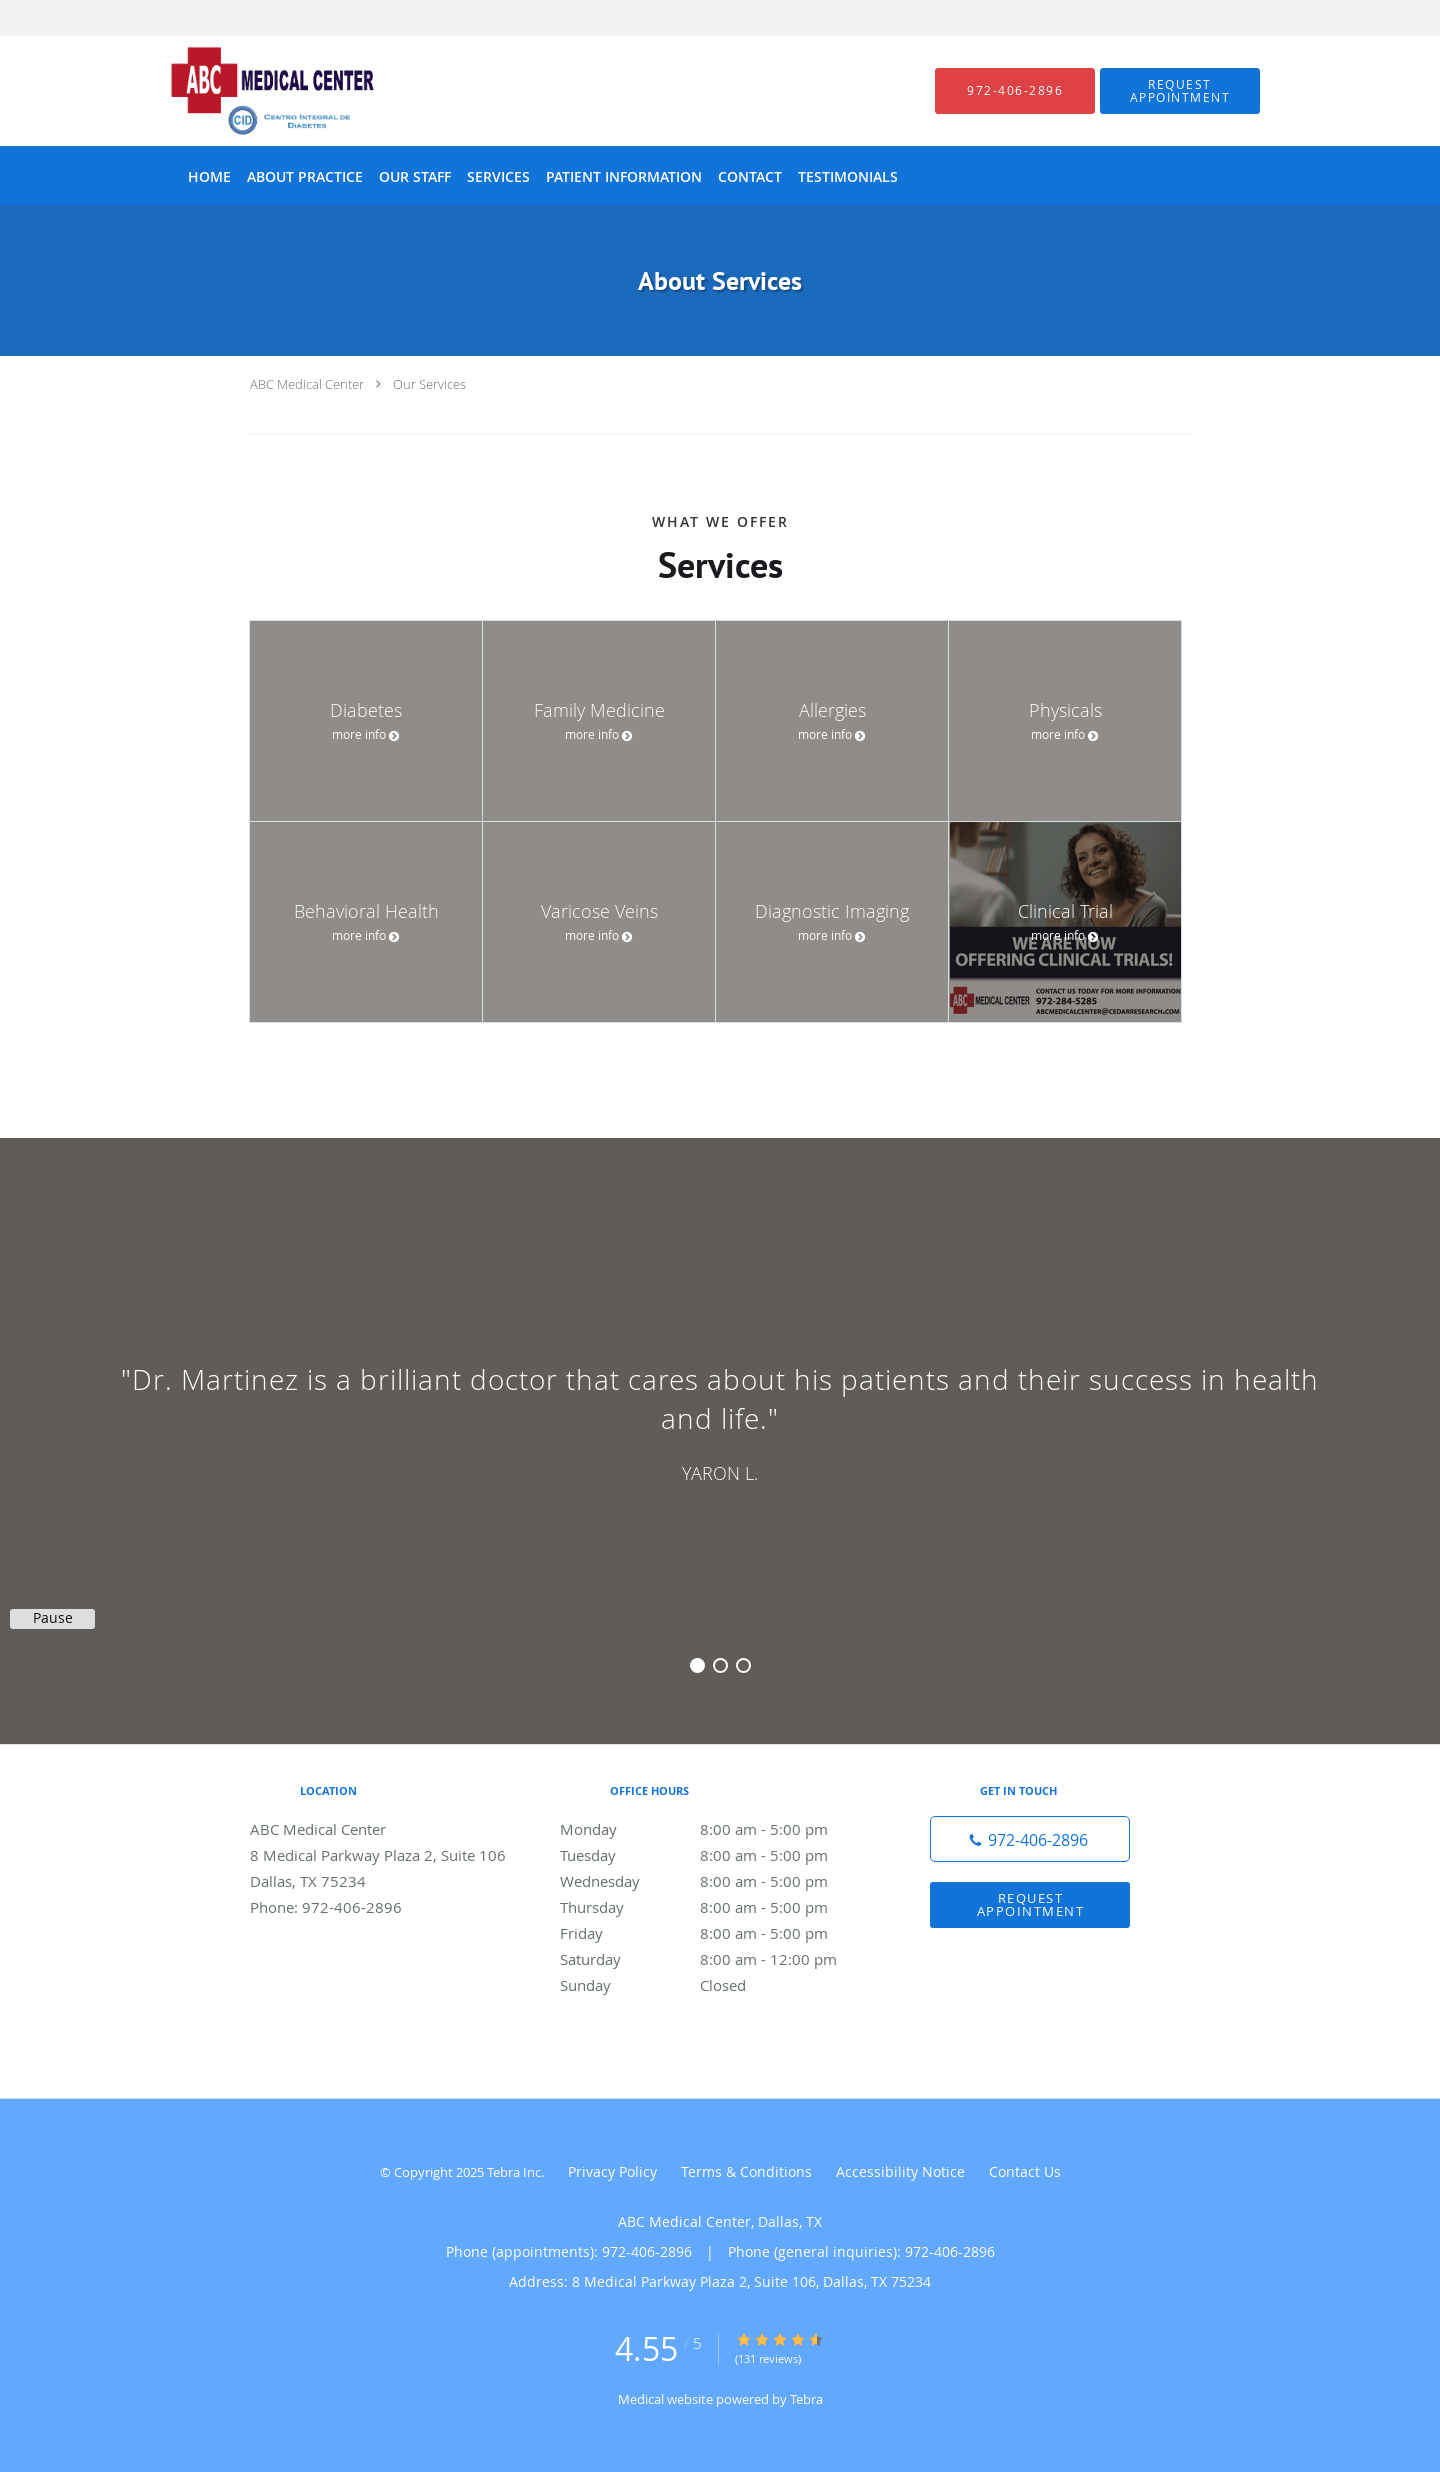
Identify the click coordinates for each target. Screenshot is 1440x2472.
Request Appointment (1031, 1904)
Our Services (429, 384)
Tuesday (715, 1855)
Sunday (715, 1985)
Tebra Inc (514, 2172)
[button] (1180, 91)
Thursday (715, 1907)
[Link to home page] (242, 91)
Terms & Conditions (746, 2171)
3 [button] (743, 1665)
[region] (720, 1421)
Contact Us (1025, 2171)
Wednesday (715, 1881)
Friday (715, 1933)
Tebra (806, 2399)
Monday (715, 1829)
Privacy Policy (612, 2171)
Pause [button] (53, 1618)
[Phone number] (1030, 1839)
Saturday (715, 1959)
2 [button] (720, 1665)
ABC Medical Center (307, 384)
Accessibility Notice (900, 2171)
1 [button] (697, 1665)
